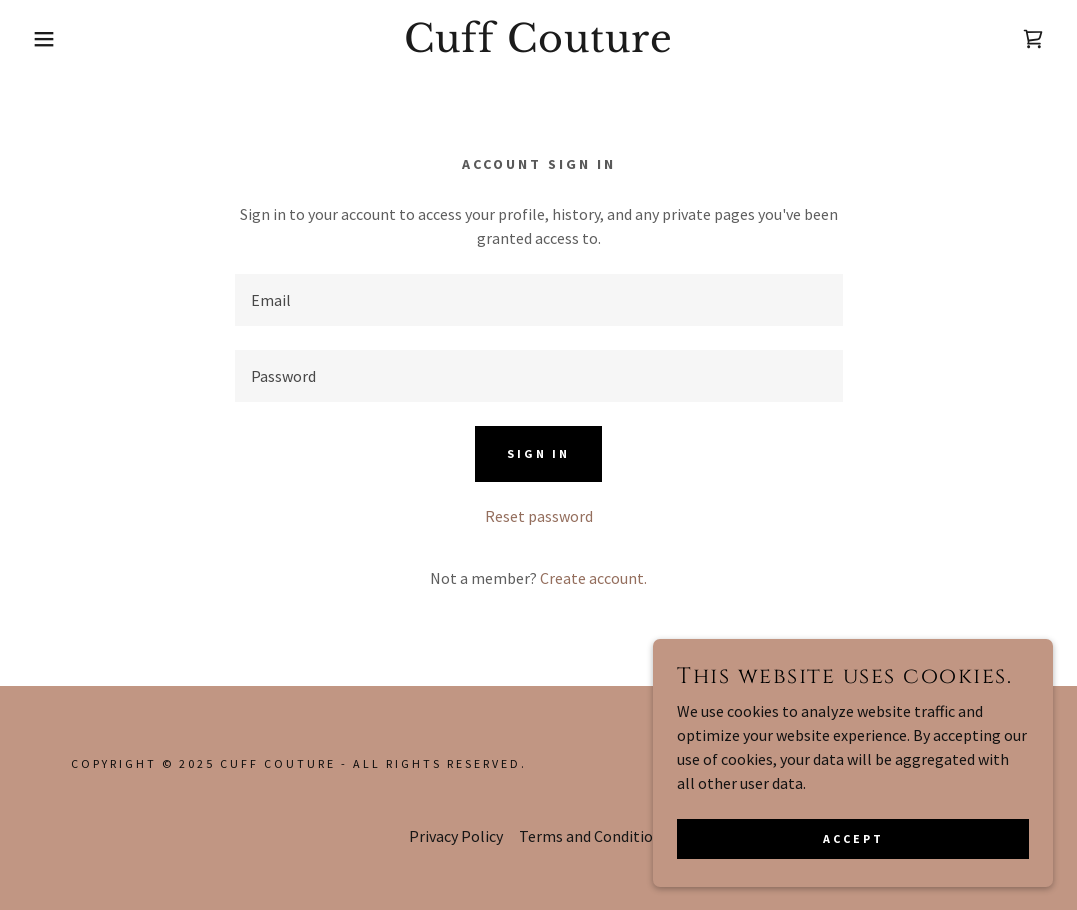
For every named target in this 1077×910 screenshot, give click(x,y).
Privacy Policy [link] (456, 836)
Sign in (538, 453)
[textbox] (539, 300)
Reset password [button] (539, 516)
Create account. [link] (593, 578)
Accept (853, 838)
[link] (539, 46)
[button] (54, 39)
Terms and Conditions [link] (594, 836)
